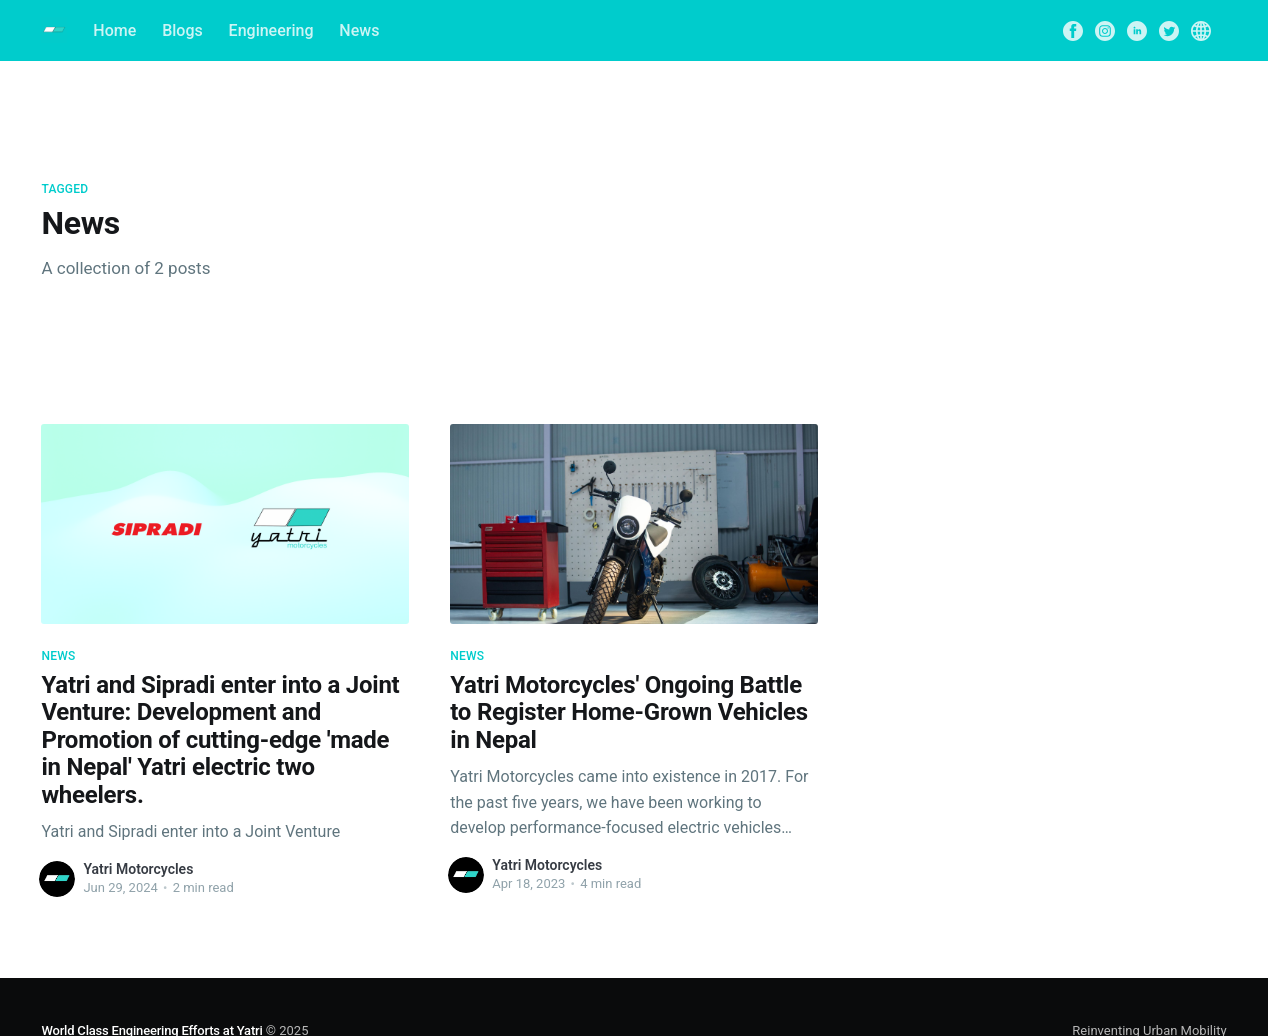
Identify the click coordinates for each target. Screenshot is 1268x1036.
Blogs (182, 30)
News (359, 30)
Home (114, 30)
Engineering (271, 30)
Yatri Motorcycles (138, 869)
